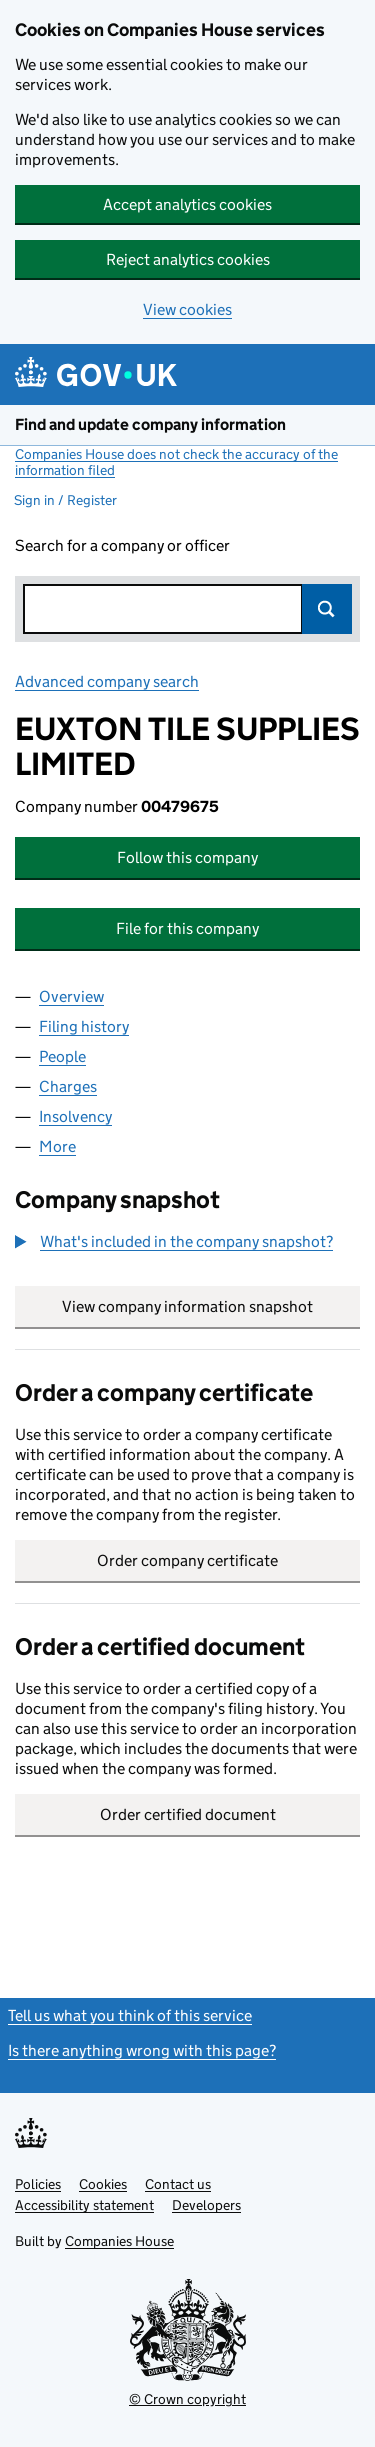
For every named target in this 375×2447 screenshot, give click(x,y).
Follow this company (187, 857)
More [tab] (57, 1146)
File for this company (187, 928)
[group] (187, 1244)
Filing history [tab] (84, 1026)
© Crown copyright (187, 2399)
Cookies (103, 2184)
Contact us (178, 2184)
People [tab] (62, 1056)
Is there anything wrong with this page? (142, 2050)
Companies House (119, 2241)
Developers (206, 2205)
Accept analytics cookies (187, 204)
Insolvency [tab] (75, 1116)
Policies (38, 2184)
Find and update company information (150, 424)
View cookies (187, 309)
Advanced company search (107, 681)
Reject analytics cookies (188, 259)
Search (327, 609)
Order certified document (188, 1814)
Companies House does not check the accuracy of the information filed (176, 462)
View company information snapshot (211, 1306)
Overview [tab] (71, 996)
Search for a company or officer (122, 545)
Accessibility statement (84, 2205)
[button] (174, 1242)
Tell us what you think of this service (130, 2015)
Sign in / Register (65, 500)
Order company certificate (187, 1560)
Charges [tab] (68, 1086)
